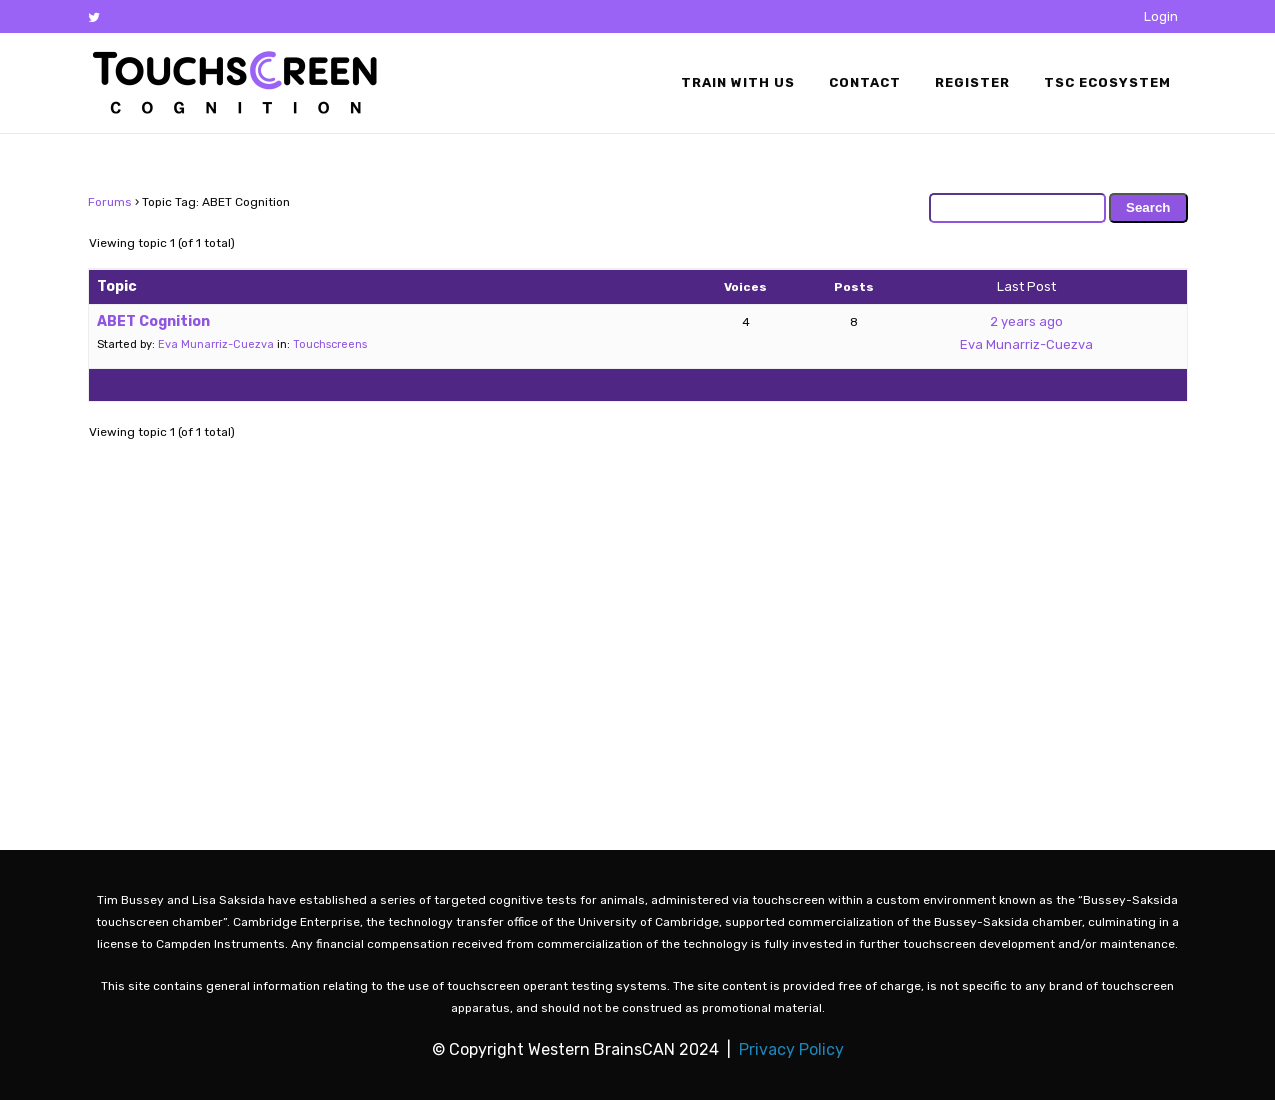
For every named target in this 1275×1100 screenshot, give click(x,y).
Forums (110, 202)
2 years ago (1026, 321)
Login (1161, 16)
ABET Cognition (153, 321)
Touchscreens (330, 344)
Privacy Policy (791, 1049)
